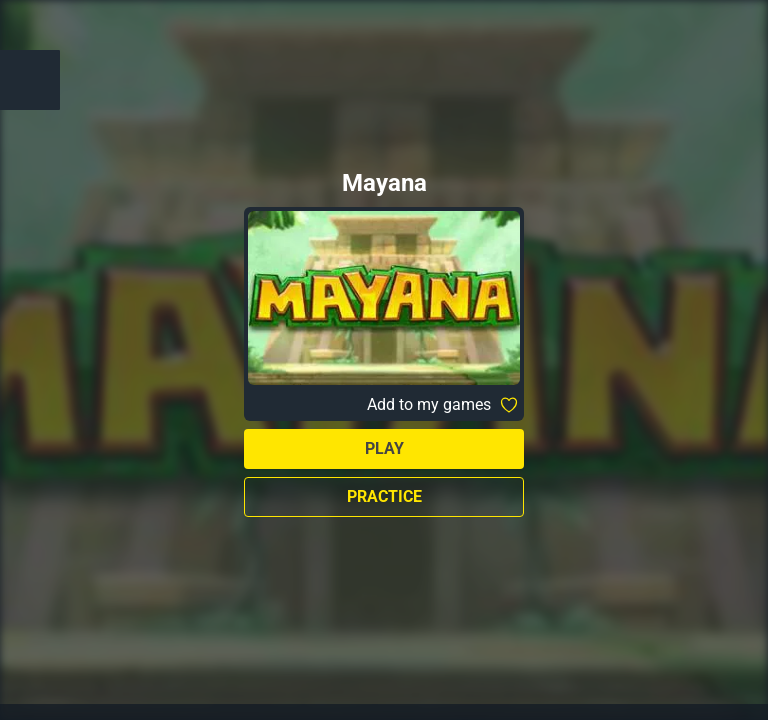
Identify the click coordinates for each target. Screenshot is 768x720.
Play (384, 448)
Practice (384, 496)
